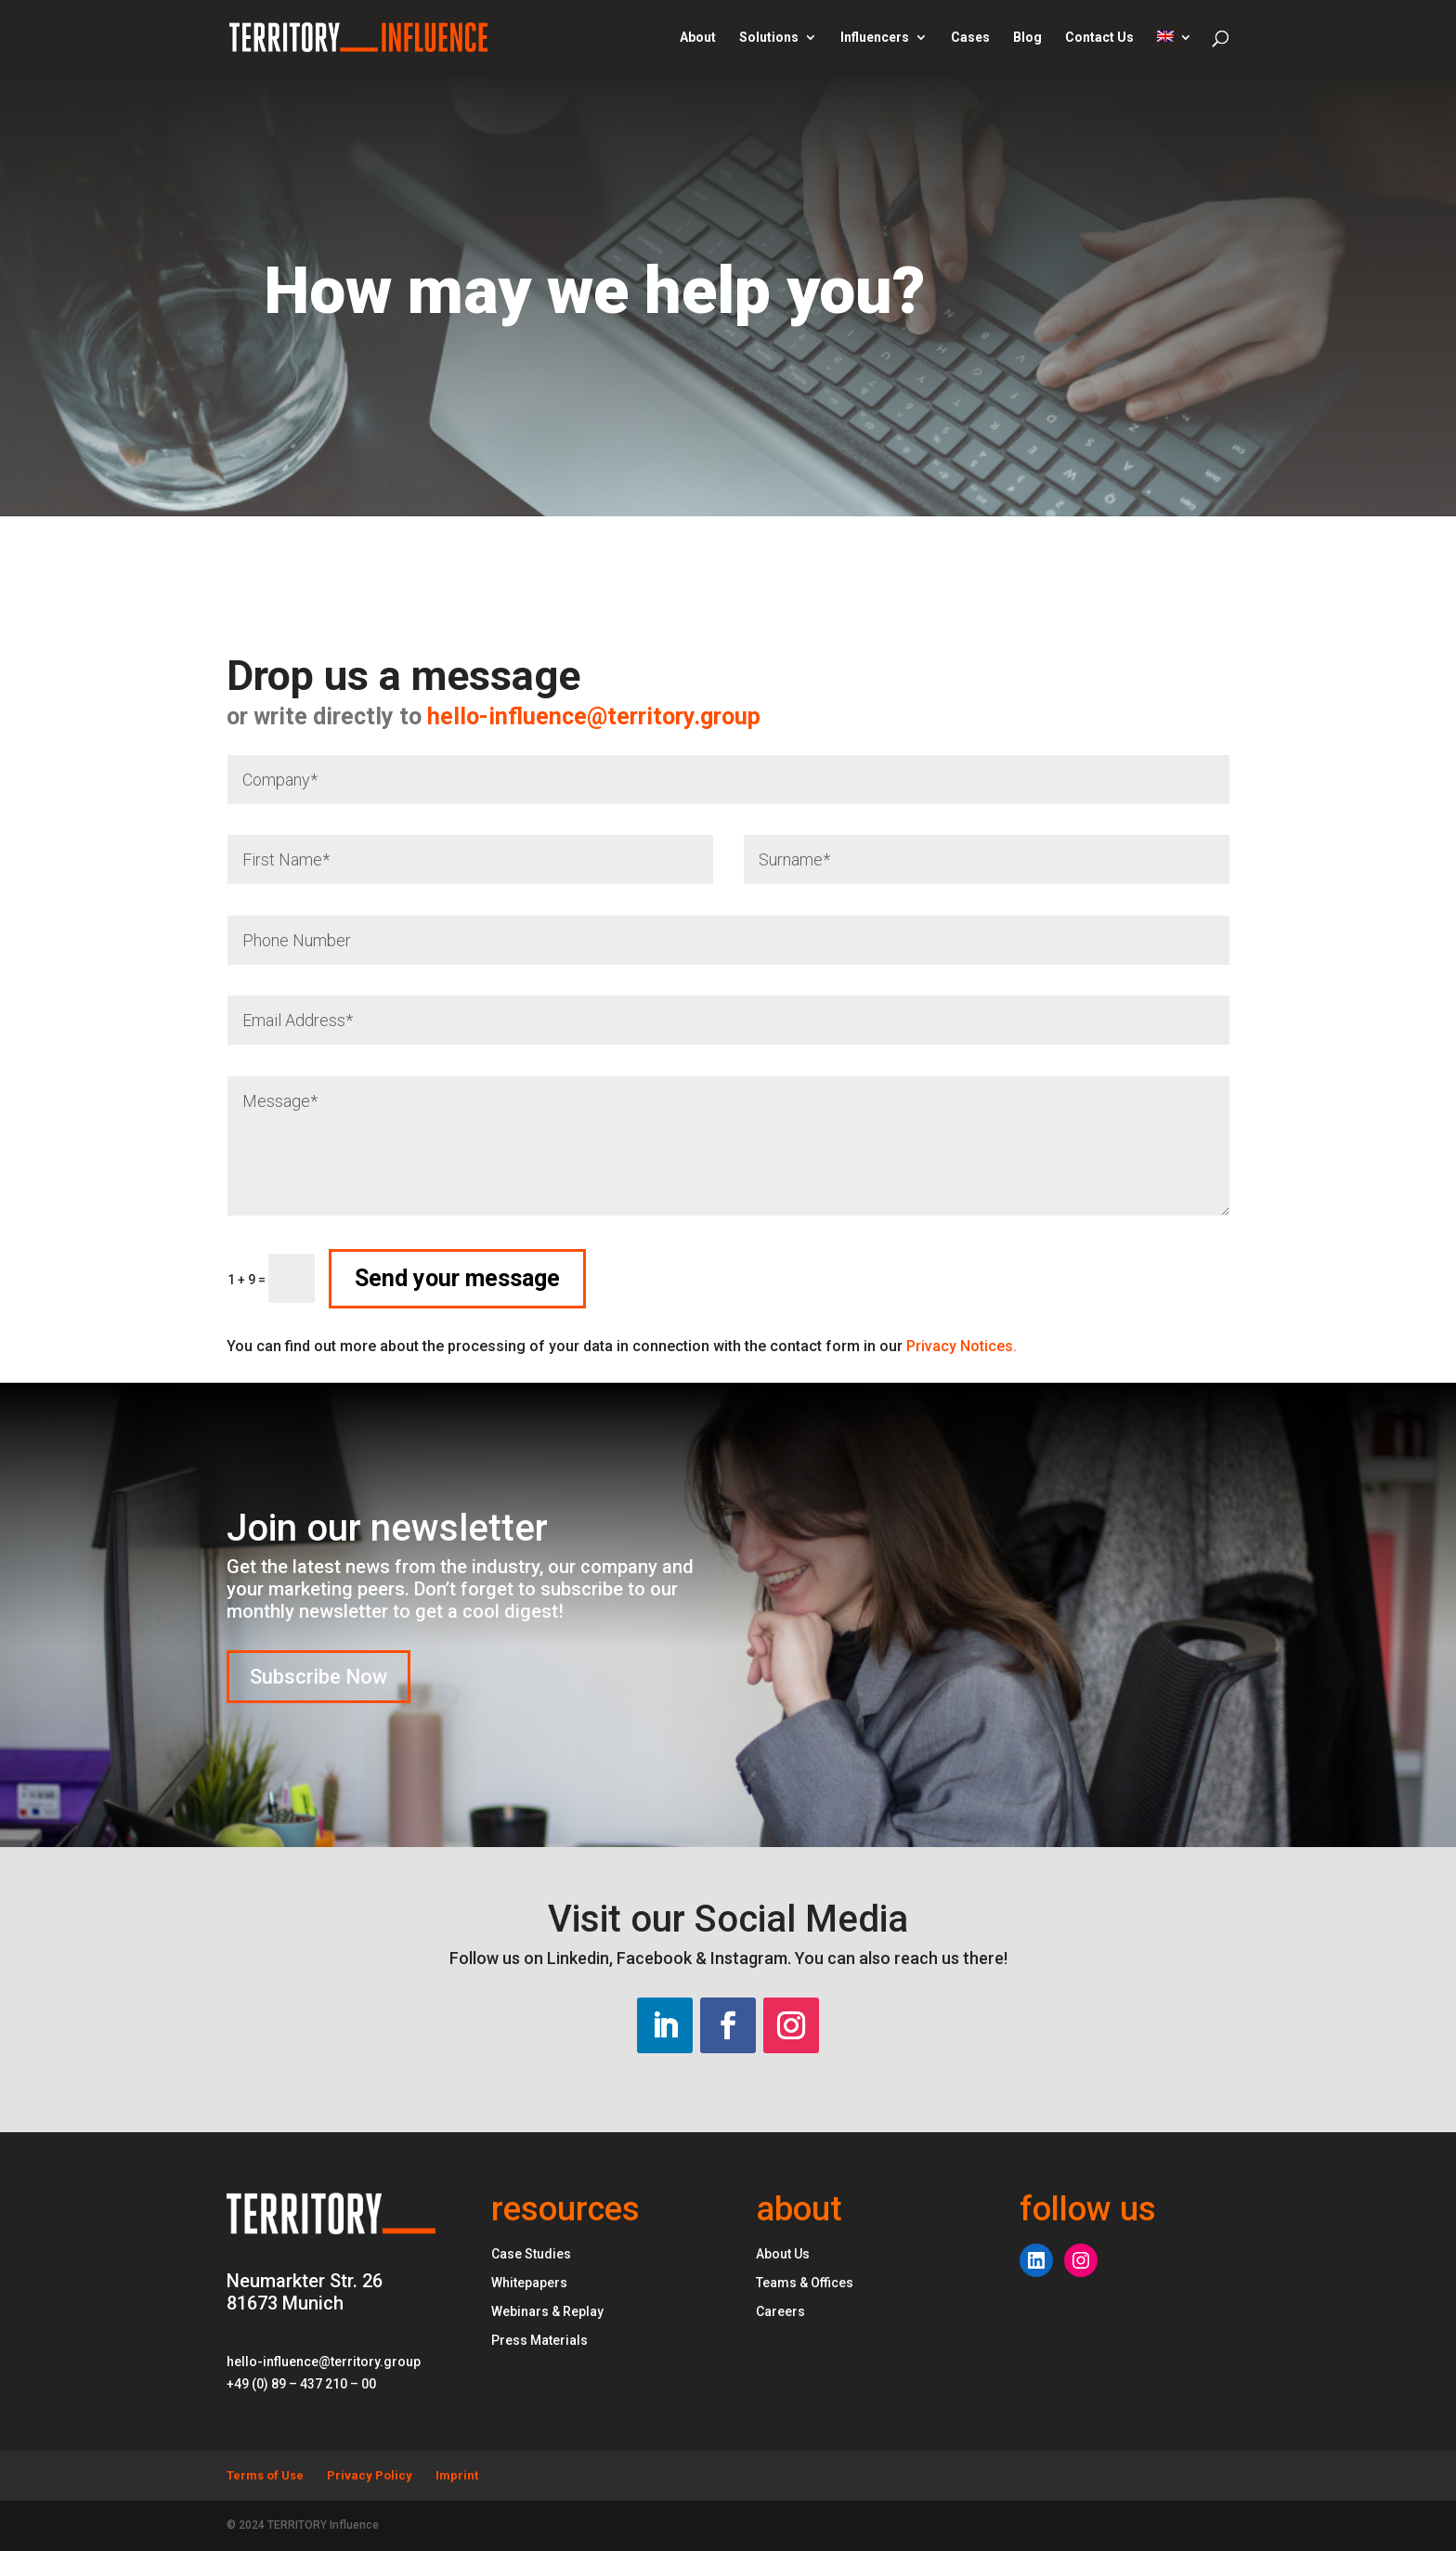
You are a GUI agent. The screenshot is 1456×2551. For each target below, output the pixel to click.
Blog (1027, 38)
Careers (780, 2311)
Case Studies (531, 2253)
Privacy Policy (369, 2475)
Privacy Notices (961, 1346)
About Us (783, 2253)
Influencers (874, 38)
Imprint (457, 2475)
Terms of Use (265, 2475)
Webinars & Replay (547, 2311)
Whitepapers (529, 2282)
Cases (970, 38)
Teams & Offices (804, 2282)
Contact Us (1099, 38)
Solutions (769, 38)
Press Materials (539, 2340)
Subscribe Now (318, 1676)
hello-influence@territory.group (406, 716)
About (698, 38)
